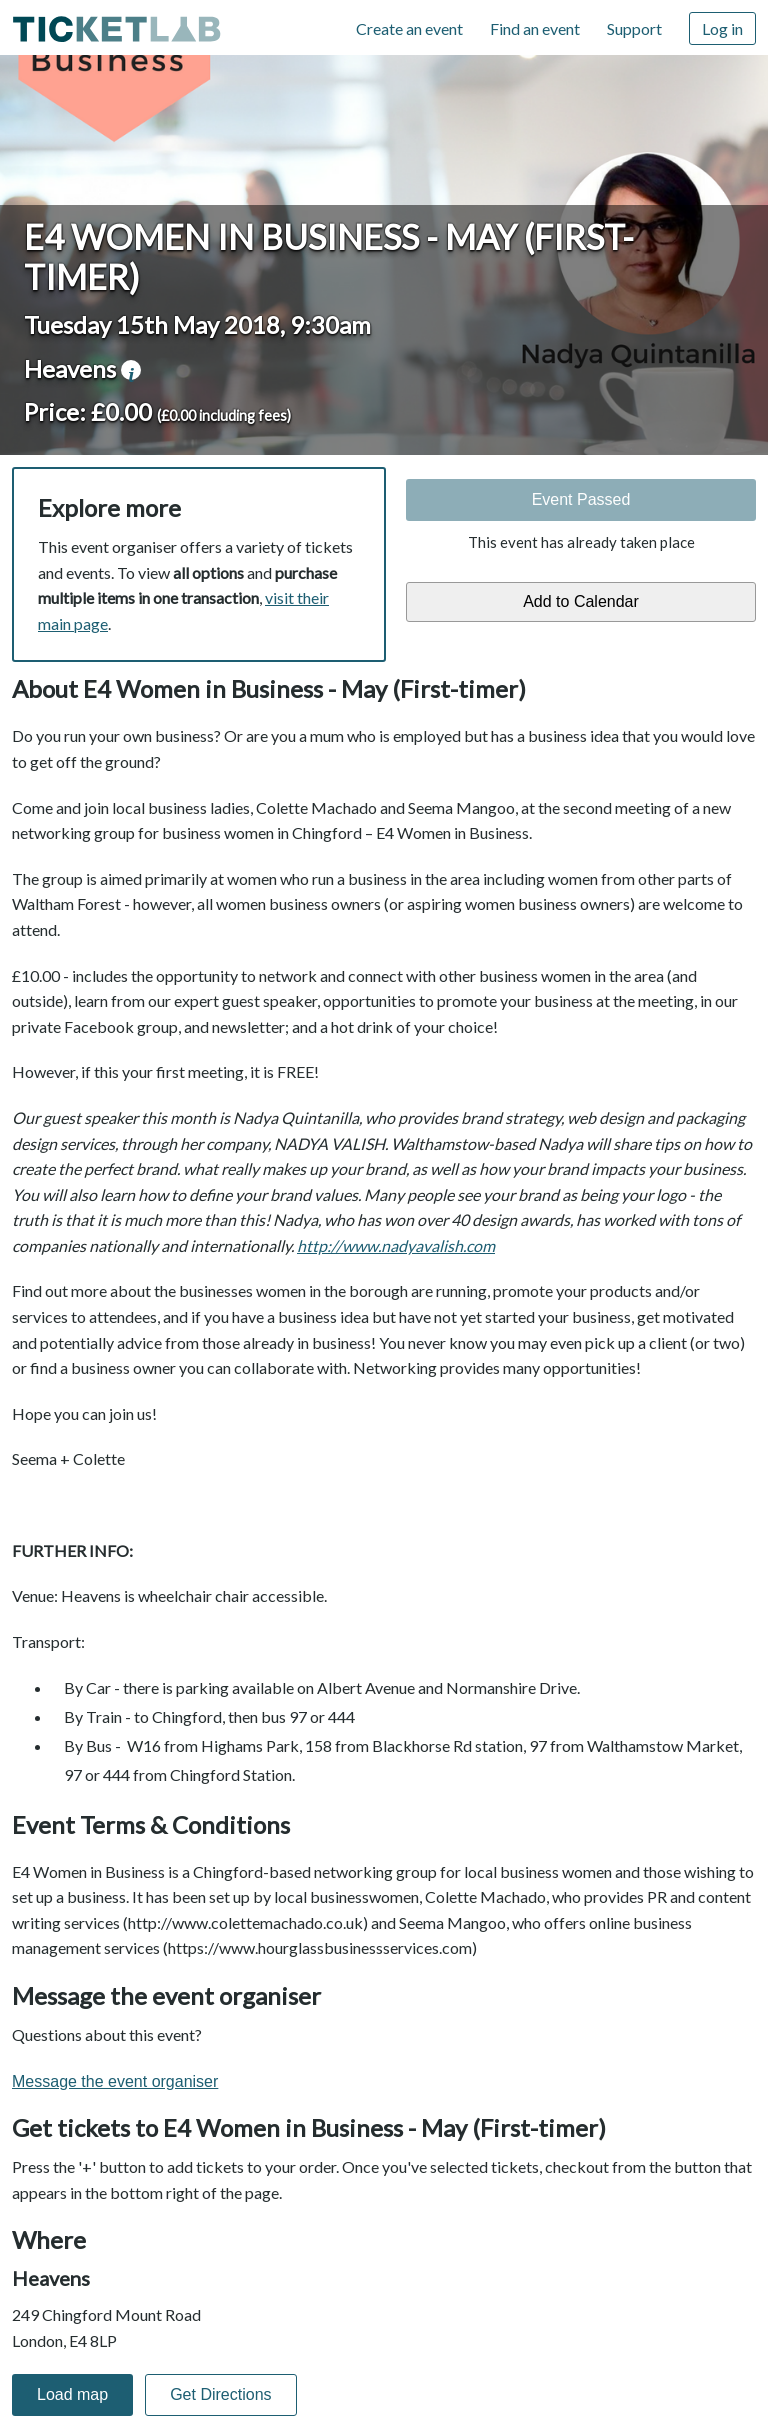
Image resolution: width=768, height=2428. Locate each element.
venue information (131, 370)
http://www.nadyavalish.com (396, 1245)
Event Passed (581, 499)
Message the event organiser (115, 2081)
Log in (722, 28)
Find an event (535, 28)
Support (634, 28)
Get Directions (220, 2394)
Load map (72, 2394)
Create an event (409, 28)
